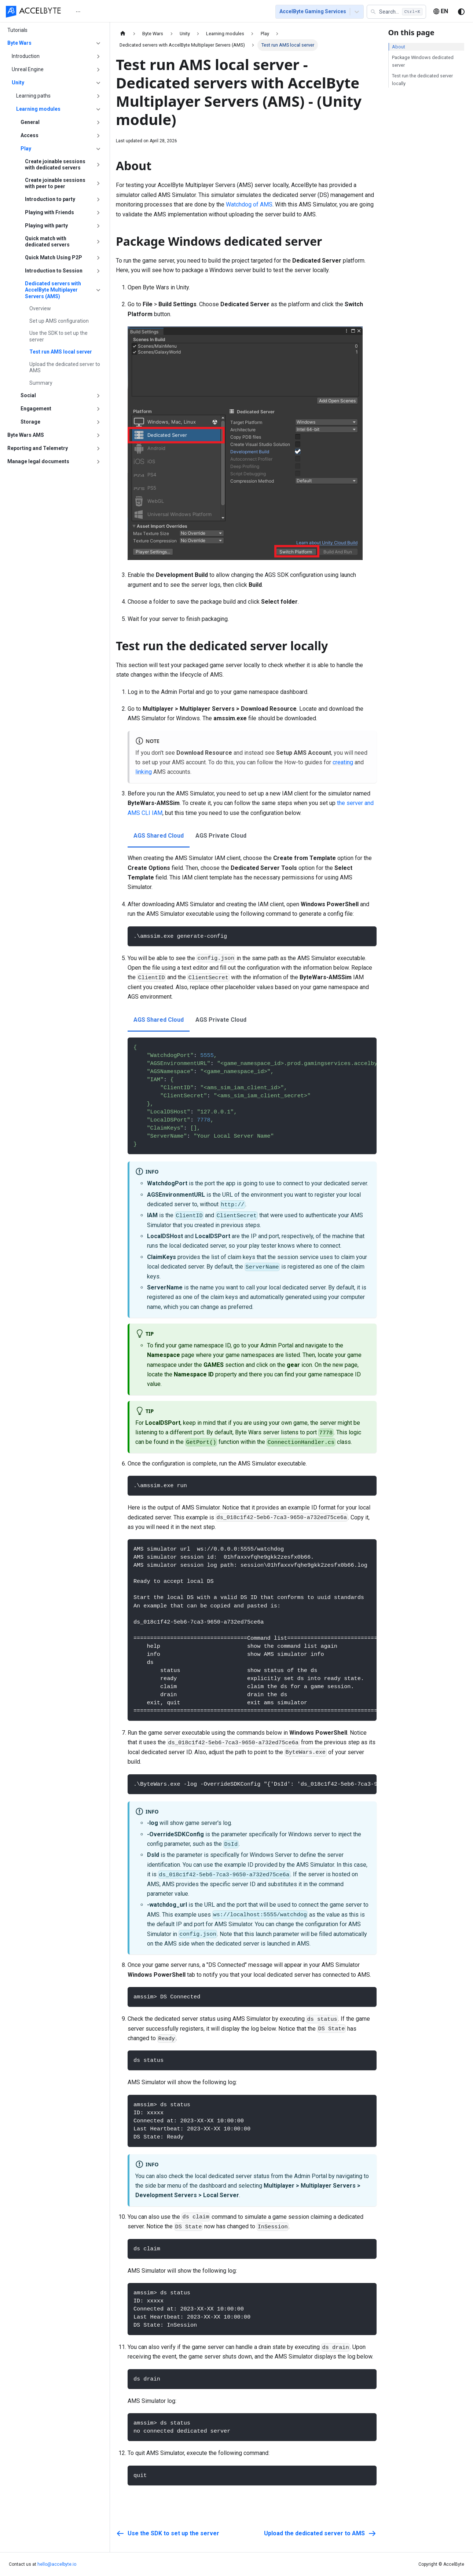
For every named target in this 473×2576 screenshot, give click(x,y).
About (398, 47)
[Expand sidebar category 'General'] (98, 122)
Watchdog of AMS (249, 204)
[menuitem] (83, 11)
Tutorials (160, 12)
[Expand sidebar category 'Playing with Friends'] (98, 213)
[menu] (167, 11)
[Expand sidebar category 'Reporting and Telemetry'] (98, 448)
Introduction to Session (53, 271)
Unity (18, 82)
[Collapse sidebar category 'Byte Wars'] (98, 43)
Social (28, 395)
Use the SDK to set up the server (58, 336)
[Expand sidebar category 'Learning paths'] (98, 96)
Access (29, 135)
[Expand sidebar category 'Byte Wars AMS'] (98, 435)
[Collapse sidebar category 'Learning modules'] (98, 109)
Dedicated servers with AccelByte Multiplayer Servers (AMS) (53, 290)
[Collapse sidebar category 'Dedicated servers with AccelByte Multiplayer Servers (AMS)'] (98, 290)
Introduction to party (50, 199)
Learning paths (33, 96)
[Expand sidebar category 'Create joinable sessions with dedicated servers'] (98, 164)
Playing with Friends (49, 212)
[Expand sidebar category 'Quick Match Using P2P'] (98, 258)
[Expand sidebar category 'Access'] (98, 136)
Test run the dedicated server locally (422, 79)
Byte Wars (19, 43)
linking (143, 771)
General (30, 122)
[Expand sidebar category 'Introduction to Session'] (98, 271)
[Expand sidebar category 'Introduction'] (98, 56)
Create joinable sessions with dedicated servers (55, 164)
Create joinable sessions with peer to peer (55, 183)
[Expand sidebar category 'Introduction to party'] (98, 199)
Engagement (36, 408)
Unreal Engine (28, 69)
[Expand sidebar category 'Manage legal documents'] (98, 462)
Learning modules (38, 109)
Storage (30, 422)
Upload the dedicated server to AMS (64, 367)
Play (26, 148)
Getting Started (120, 12)
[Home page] (123, 33)
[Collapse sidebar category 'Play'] (98, 149)
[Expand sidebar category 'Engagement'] (98, 409)
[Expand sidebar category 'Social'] (98, 396)
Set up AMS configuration (59, 321)
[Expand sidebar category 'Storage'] (98, 422)
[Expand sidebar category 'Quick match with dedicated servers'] (98, 241)
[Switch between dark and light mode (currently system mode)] (461, 12)
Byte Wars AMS (25, 435)
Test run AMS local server (60, 352)
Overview (40, 308)
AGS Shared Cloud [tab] (158, 835)
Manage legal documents (38, 461)
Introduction (26, 56)
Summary (40, 383)
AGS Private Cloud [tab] (220, 835)
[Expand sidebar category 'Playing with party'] (98, 226)
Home (83, 12)
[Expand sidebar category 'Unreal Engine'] (98, 70)
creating (343, 762)
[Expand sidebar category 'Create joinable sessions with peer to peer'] (98, 183)
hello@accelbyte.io (56, 2564)
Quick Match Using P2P (53, 257)
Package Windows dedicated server (423, 61)
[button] (396, 12)
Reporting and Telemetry (37, 448)
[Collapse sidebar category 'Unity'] (98, 83)
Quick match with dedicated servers (47, 241)
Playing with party (46, 225)
